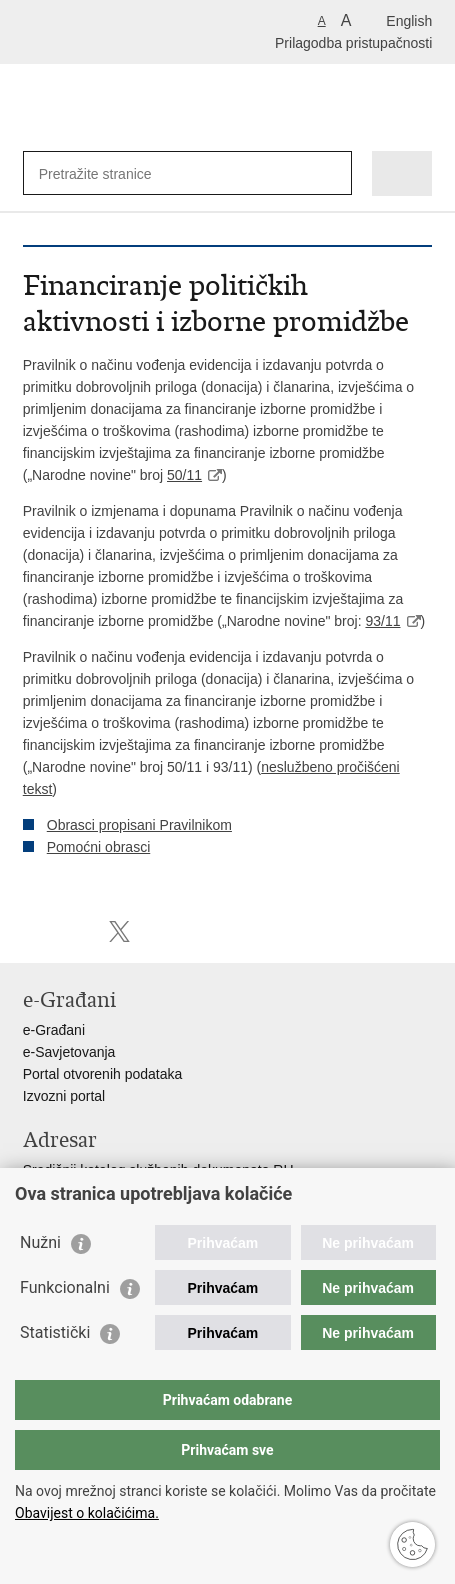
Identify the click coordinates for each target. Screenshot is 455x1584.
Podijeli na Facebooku (76, 931)
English (409, 21)
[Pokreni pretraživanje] (332, 173)
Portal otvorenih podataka (103, 1074)
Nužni (40, 1242)
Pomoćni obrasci (99, 847)
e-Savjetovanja (69, 1052)
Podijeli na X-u (119, 931)
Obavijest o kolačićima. (87, 1513)
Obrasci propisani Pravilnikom (139, 825)
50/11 (184, 475)
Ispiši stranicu (33, 931)
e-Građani (54, 1030)
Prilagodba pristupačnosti (353, 43)
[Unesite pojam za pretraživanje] (111, 173)
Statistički (55, 1332)
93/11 (382, 621)
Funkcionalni (65, 1287)
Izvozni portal (64, 1096)
